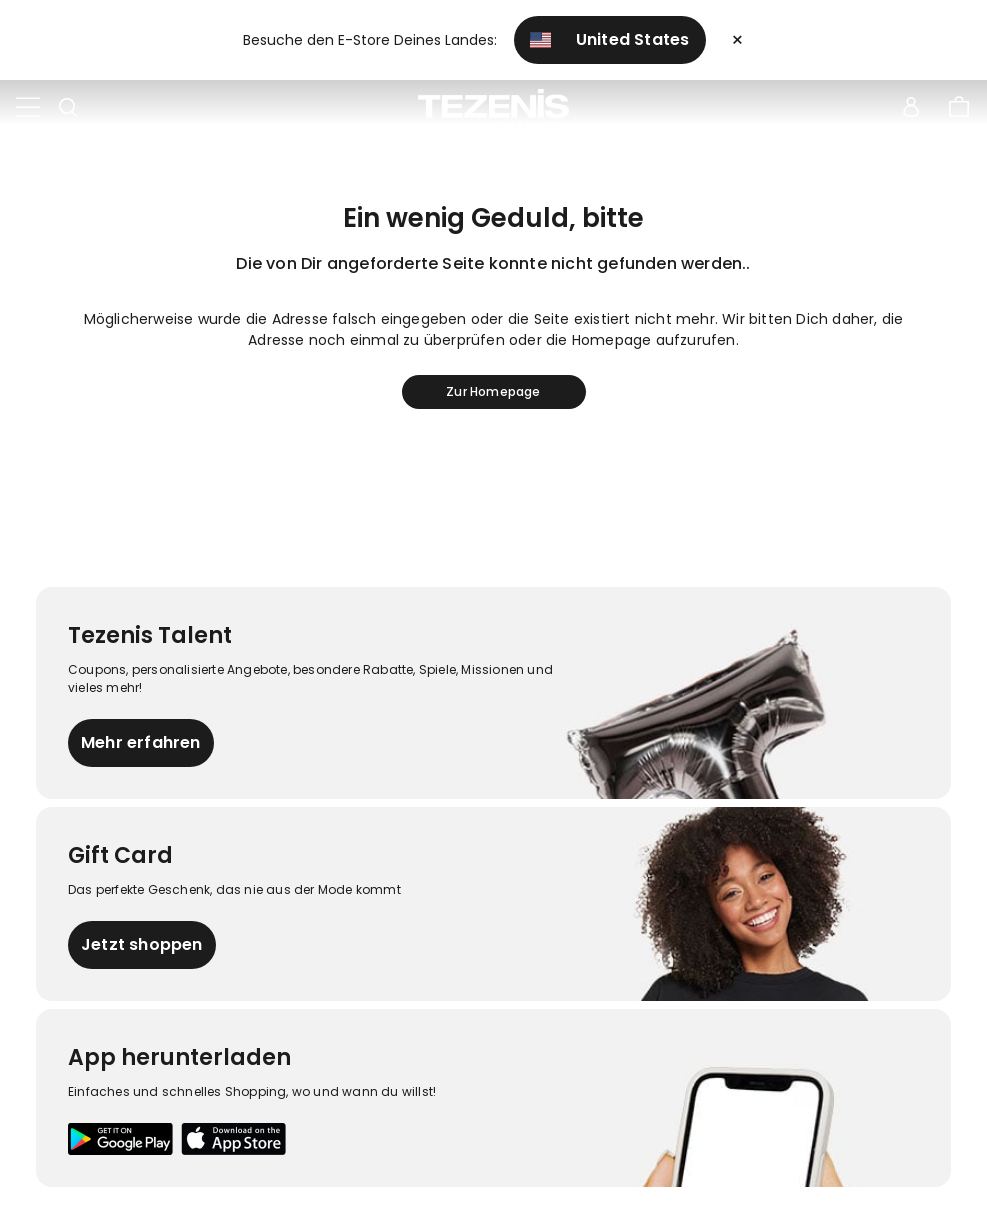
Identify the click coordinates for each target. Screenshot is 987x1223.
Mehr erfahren (141, 742)
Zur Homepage (493, 391)
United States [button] (610, 39)
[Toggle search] (68, 108)
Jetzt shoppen (142, 944)
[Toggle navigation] (28, 108)
